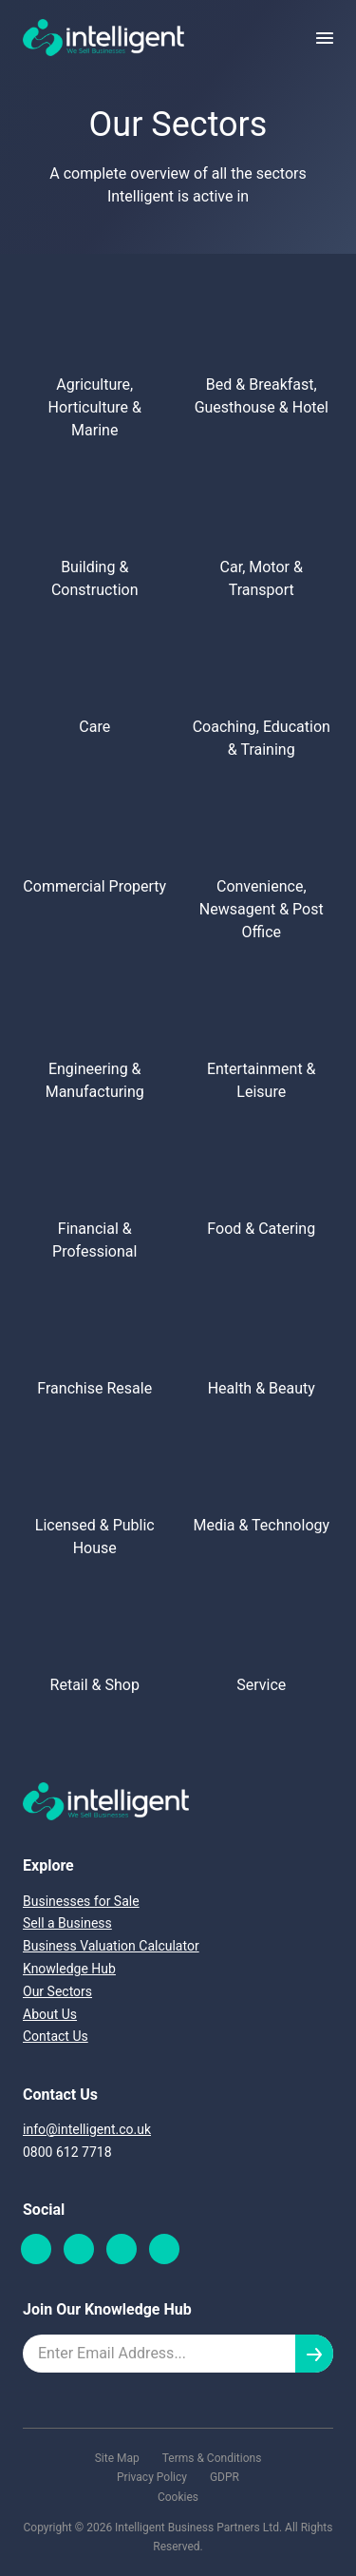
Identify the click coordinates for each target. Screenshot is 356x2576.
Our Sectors (57, 1991)
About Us (50, 2014)
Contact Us (55, 2036)
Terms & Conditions (212, 2458)
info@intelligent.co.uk (87, 2129)
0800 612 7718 (67, 2152)
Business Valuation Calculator (111, 1945)
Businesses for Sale (81, 1901)
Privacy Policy (152, 2477)
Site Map (117, 2458)
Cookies (178, 2497)
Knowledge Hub (69, 1968)
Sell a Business (67, 1923)
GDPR (224, 2477)
